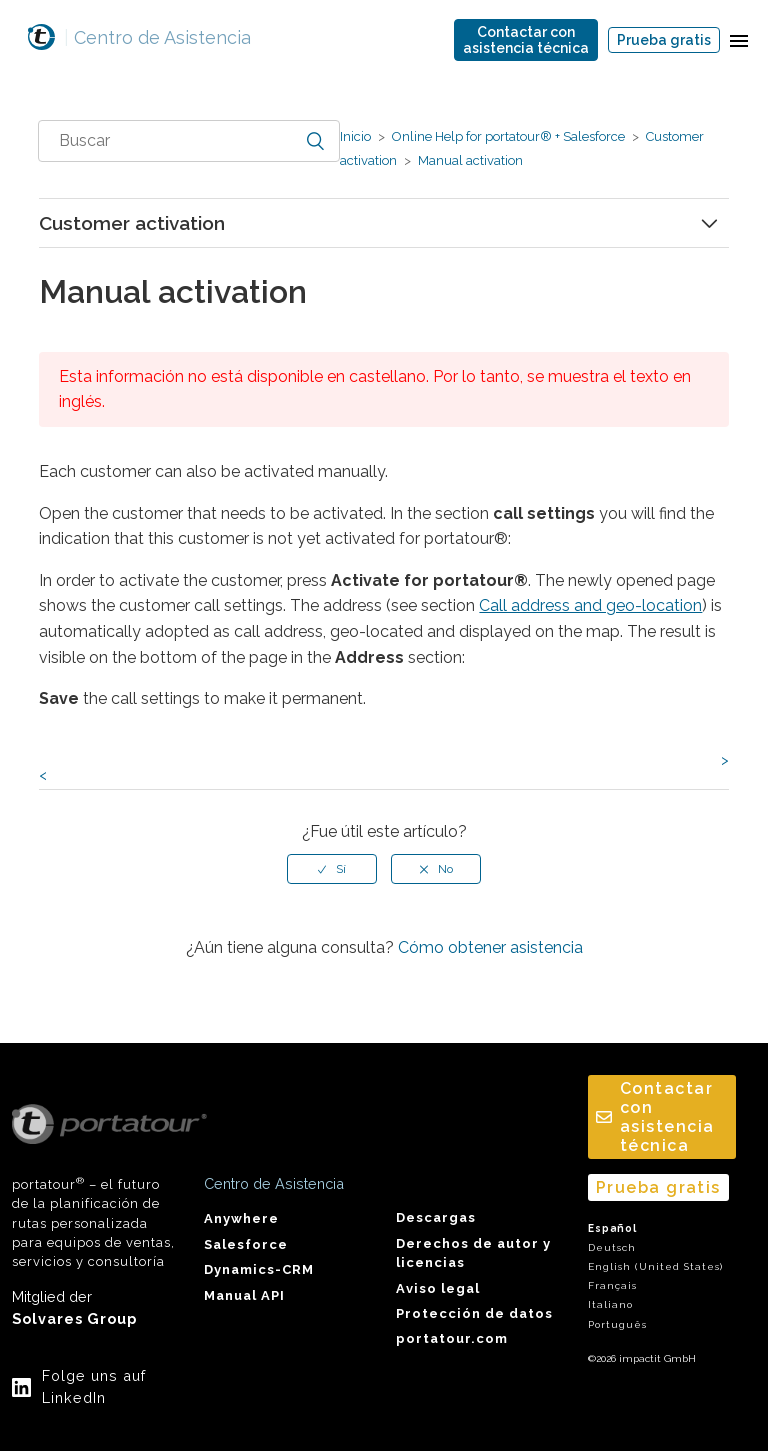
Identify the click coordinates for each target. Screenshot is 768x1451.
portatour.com (452, 1338)
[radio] (332, 869)
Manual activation (469, 160)
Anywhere (241, 1218)
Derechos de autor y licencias (473, 1253)
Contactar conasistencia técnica (526, 40)
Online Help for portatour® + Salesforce (508, 136)
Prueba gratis (664, 40)
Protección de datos (474, 1313)
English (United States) (655, 1266)
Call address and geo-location (590, 605)
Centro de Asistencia (157, 37)
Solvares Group (74, 1318)
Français (612, 1285)
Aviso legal (438, 1288)
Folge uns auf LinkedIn (94, 1386)
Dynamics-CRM (259, 1269)
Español (612, 1228)
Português (617, 1324)
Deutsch (612, 1247)
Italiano (610, 1304)
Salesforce (246, 1244)
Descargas (436, 1217)
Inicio (355, 136)
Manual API (244, 1295)
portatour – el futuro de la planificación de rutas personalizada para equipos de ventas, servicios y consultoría (96, 1186)
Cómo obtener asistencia (490, 947)
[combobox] (189, 141)
